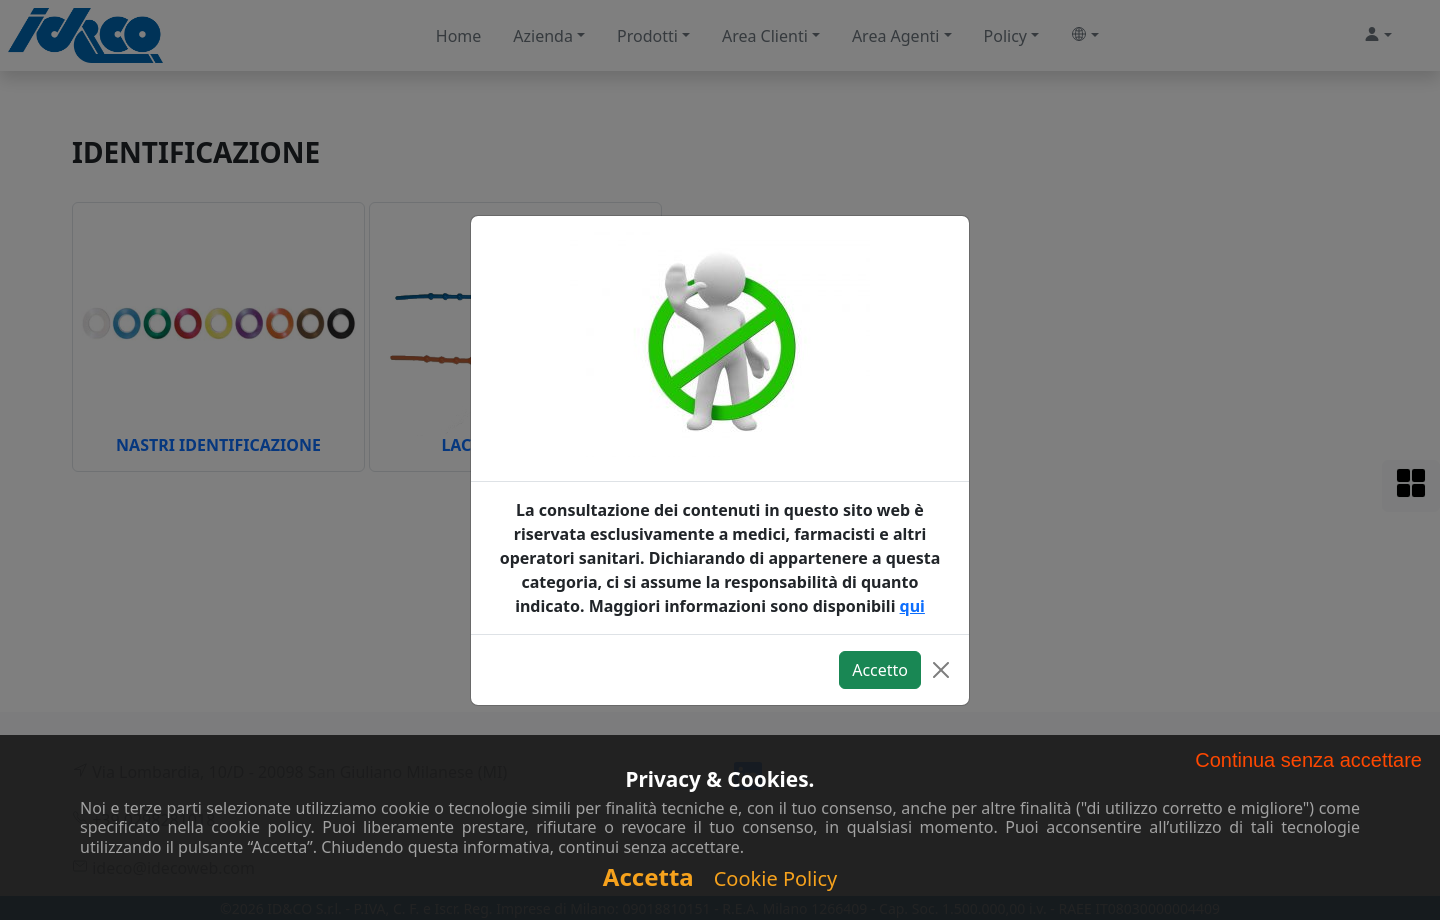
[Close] (941, 670)
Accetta (648, 876)
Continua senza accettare (1308, 760)
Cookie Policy (775, 878)
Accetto (880, 670)
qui (912, 606)
